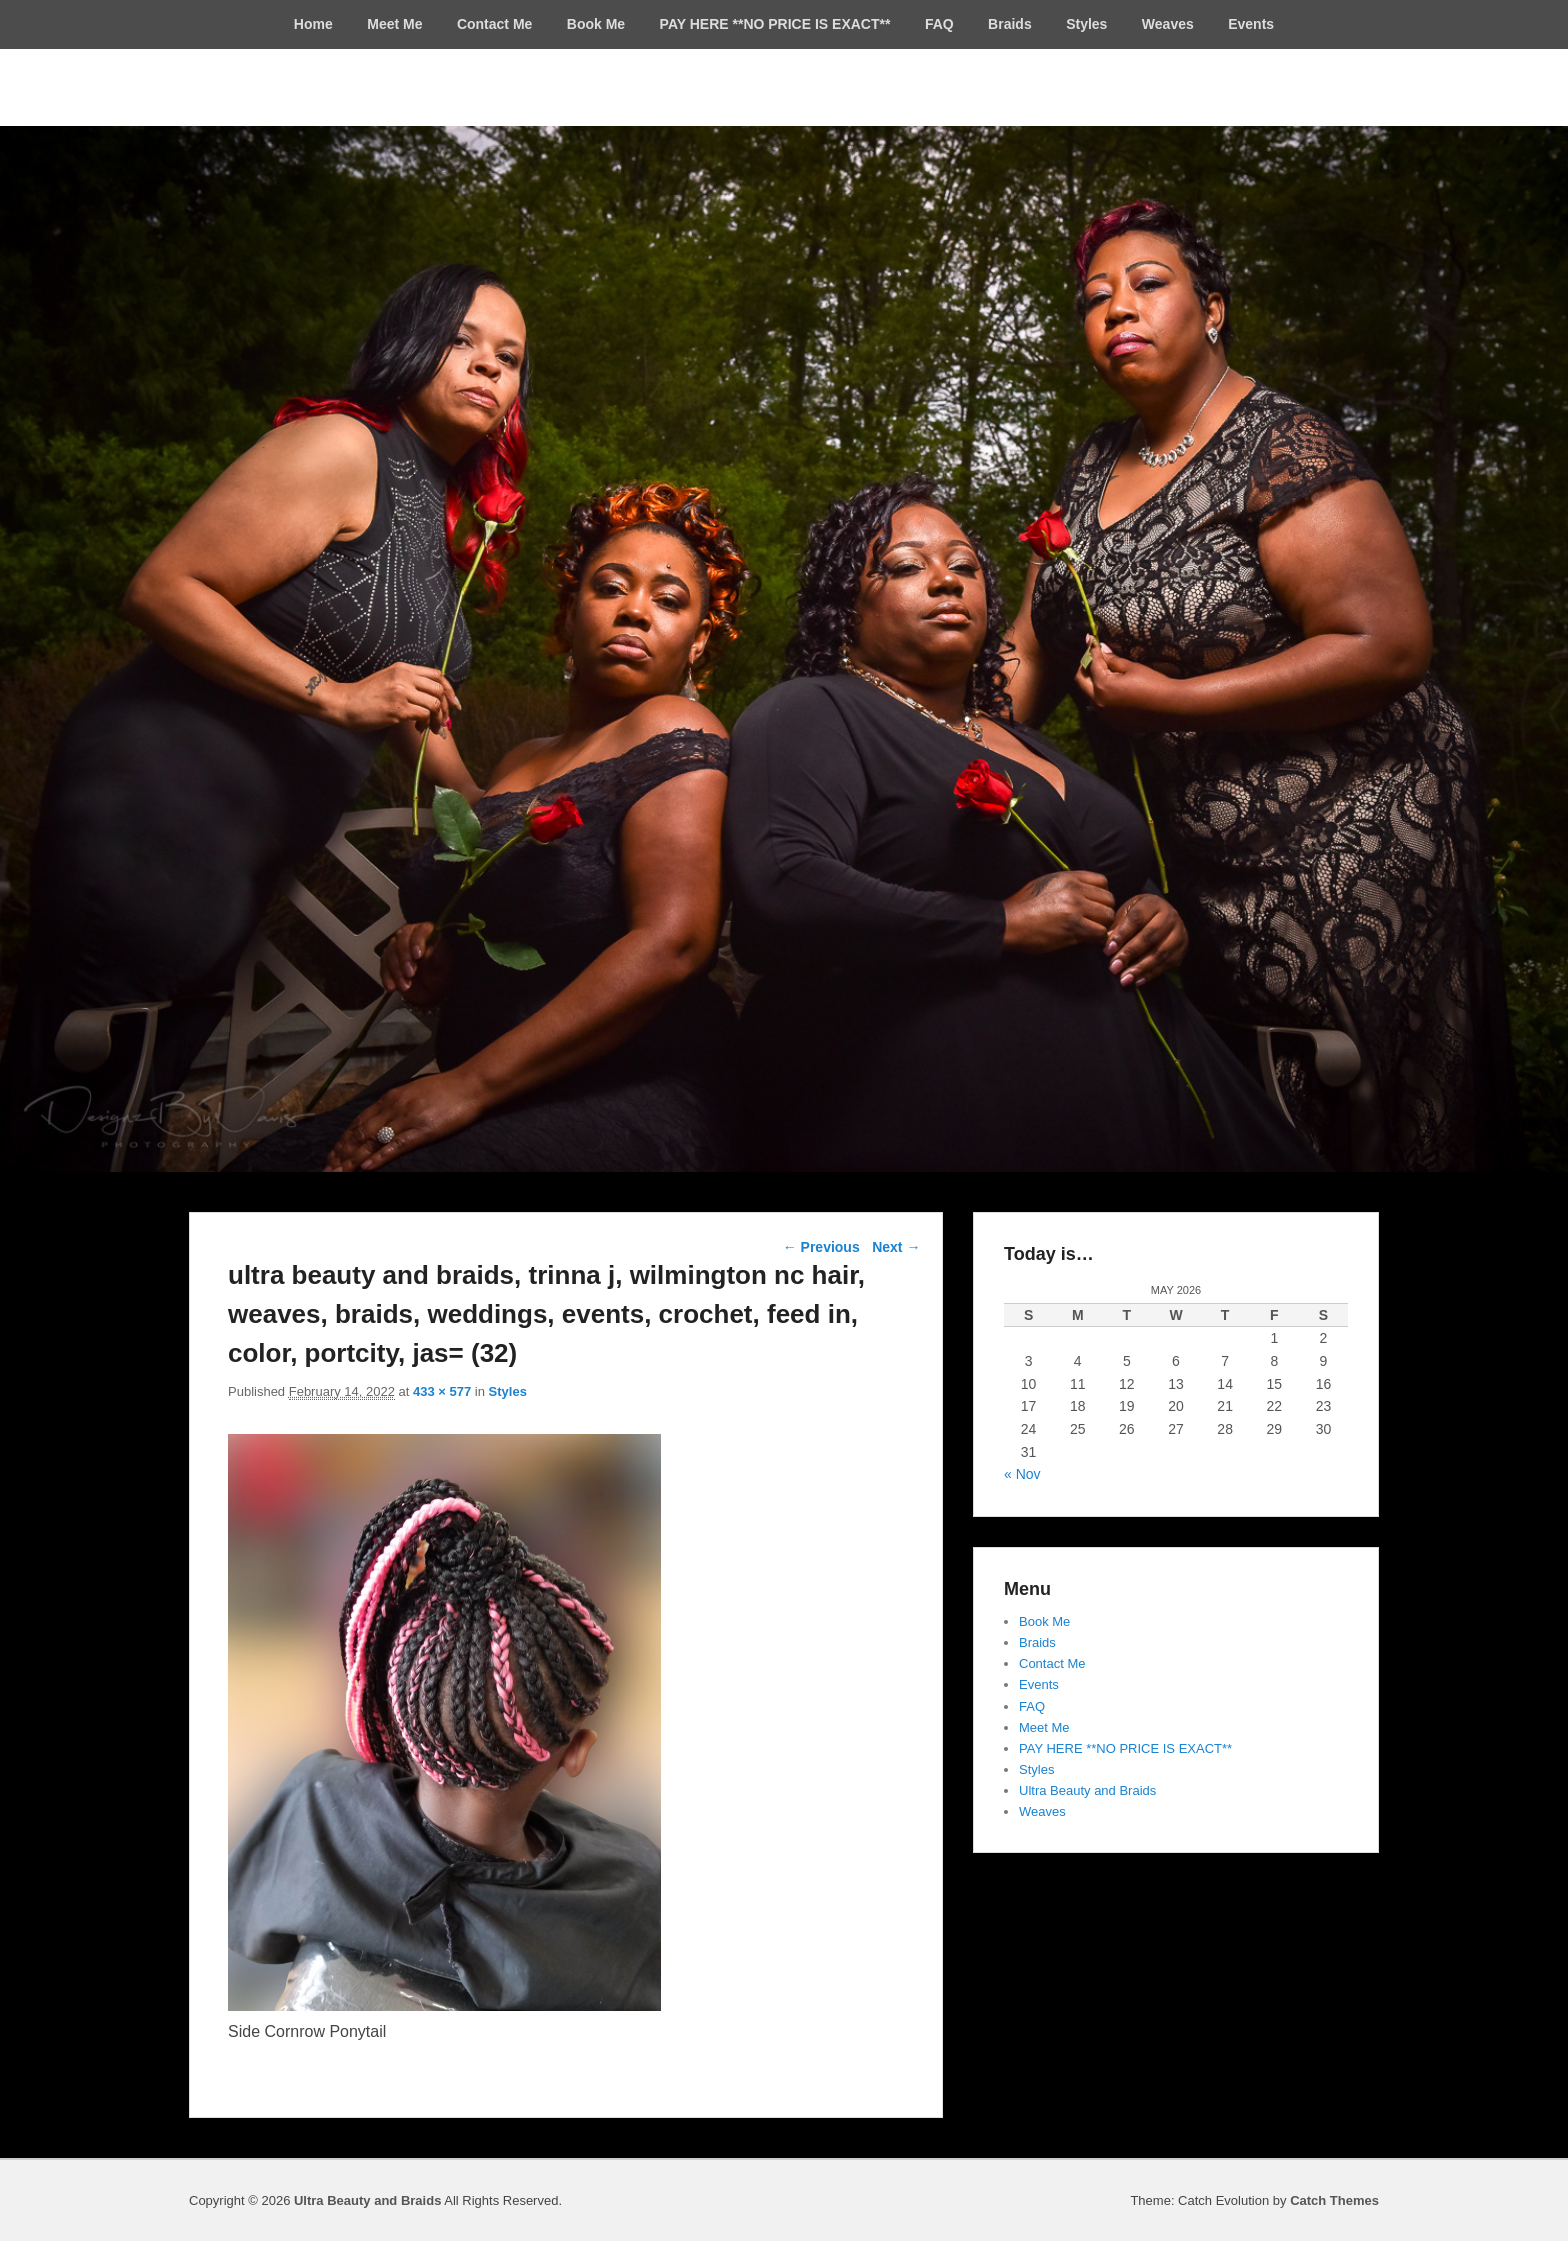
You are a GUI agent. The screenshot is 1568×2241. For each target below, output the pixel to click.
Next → (896, 1247)
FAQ (939, 24)
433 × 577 (442, 1391)
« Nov (1022, 1474)
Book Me (596, 24)
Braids (1010, 24)
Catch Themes (1334, 2200)
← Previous (821, 1247)
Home (313, 24)
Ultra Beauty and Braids (1087, 1790)
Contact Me (494, 24)
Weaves (1168, 24)
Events (1251, 24)
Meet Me (394, 24)
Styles (1086, 24)
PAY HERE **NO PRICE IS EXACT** (775, 24)
